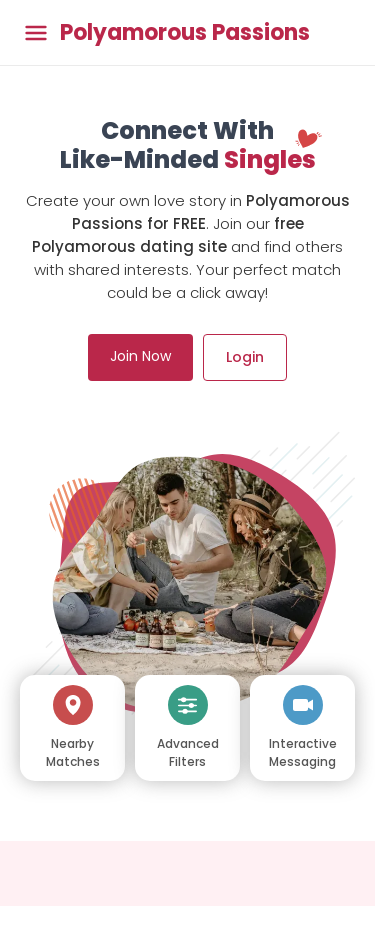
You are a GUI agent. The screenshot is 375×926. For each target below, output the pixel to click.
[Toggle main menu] (36, 32)
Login (245, 357)
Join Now (140, 356)
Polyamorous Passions (185, 33)
